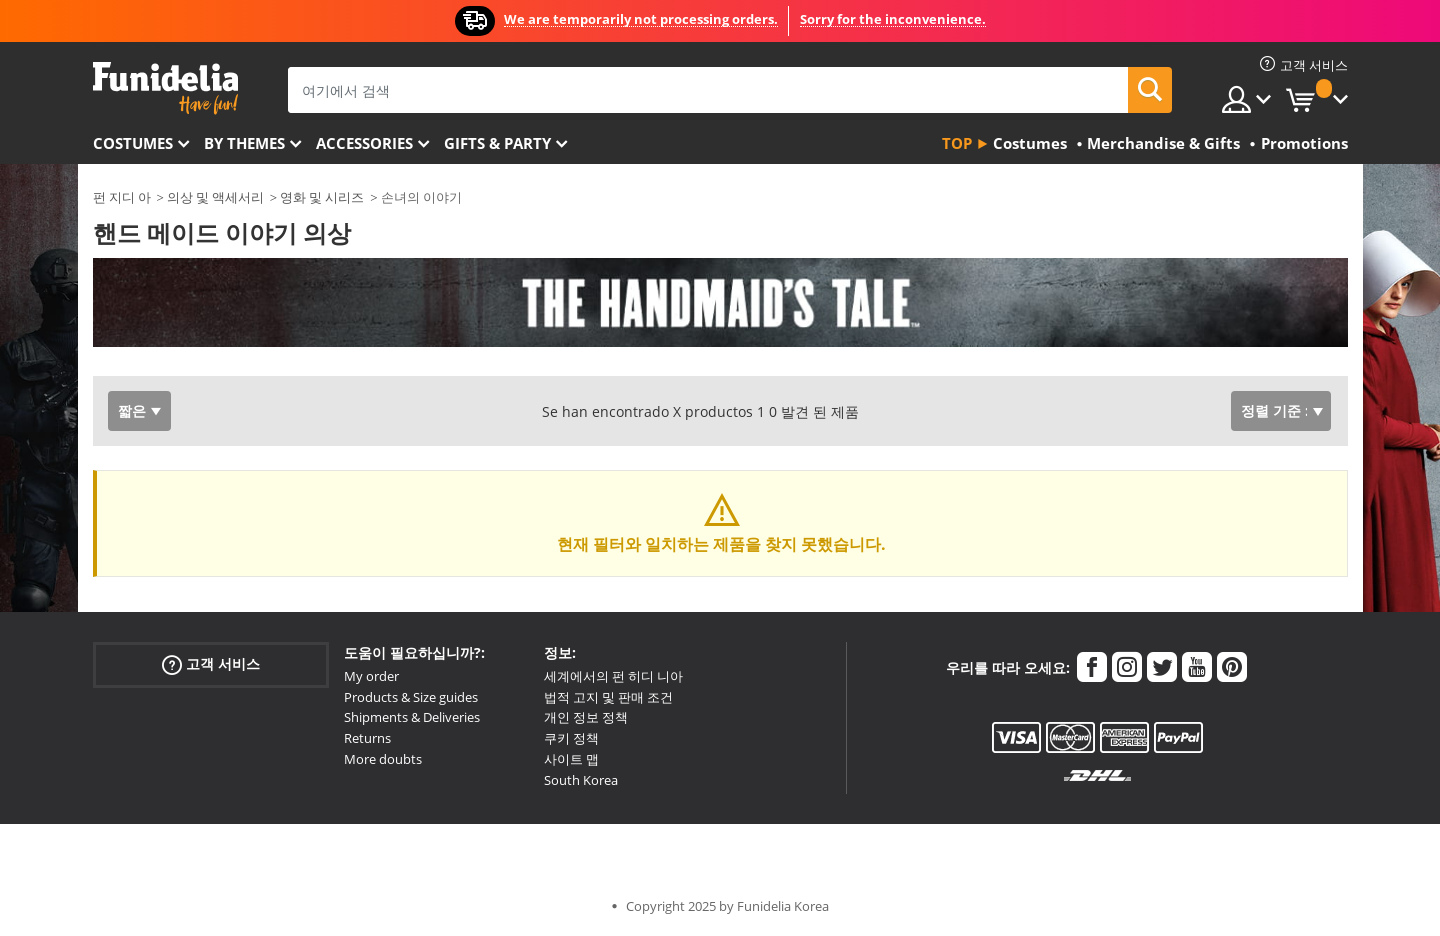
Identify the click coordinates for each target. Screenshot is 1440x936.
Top (957, 143)
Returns (367, 738)
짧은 (132, 410)
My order (371, 676)
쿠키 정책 (571, 738)
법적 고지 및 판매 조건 (608, 697)
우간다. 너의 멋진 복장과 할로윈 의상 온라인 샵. (165, 88)
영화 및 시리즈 (322, 197)
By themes (244, 143)
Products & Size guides (411, 697)
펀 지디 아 (122, 197)
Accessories (364, 143)
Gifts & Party (497, 143)
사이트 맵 (571, 759)
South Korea (581, 780)
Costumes (133, 143)
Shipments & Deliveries (412, 717)
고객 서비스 (211, 664)
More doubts (383, 759)
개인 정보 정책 (586, 717)
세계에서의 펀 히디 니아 (613, 676)
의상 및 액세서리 (215, 197)
